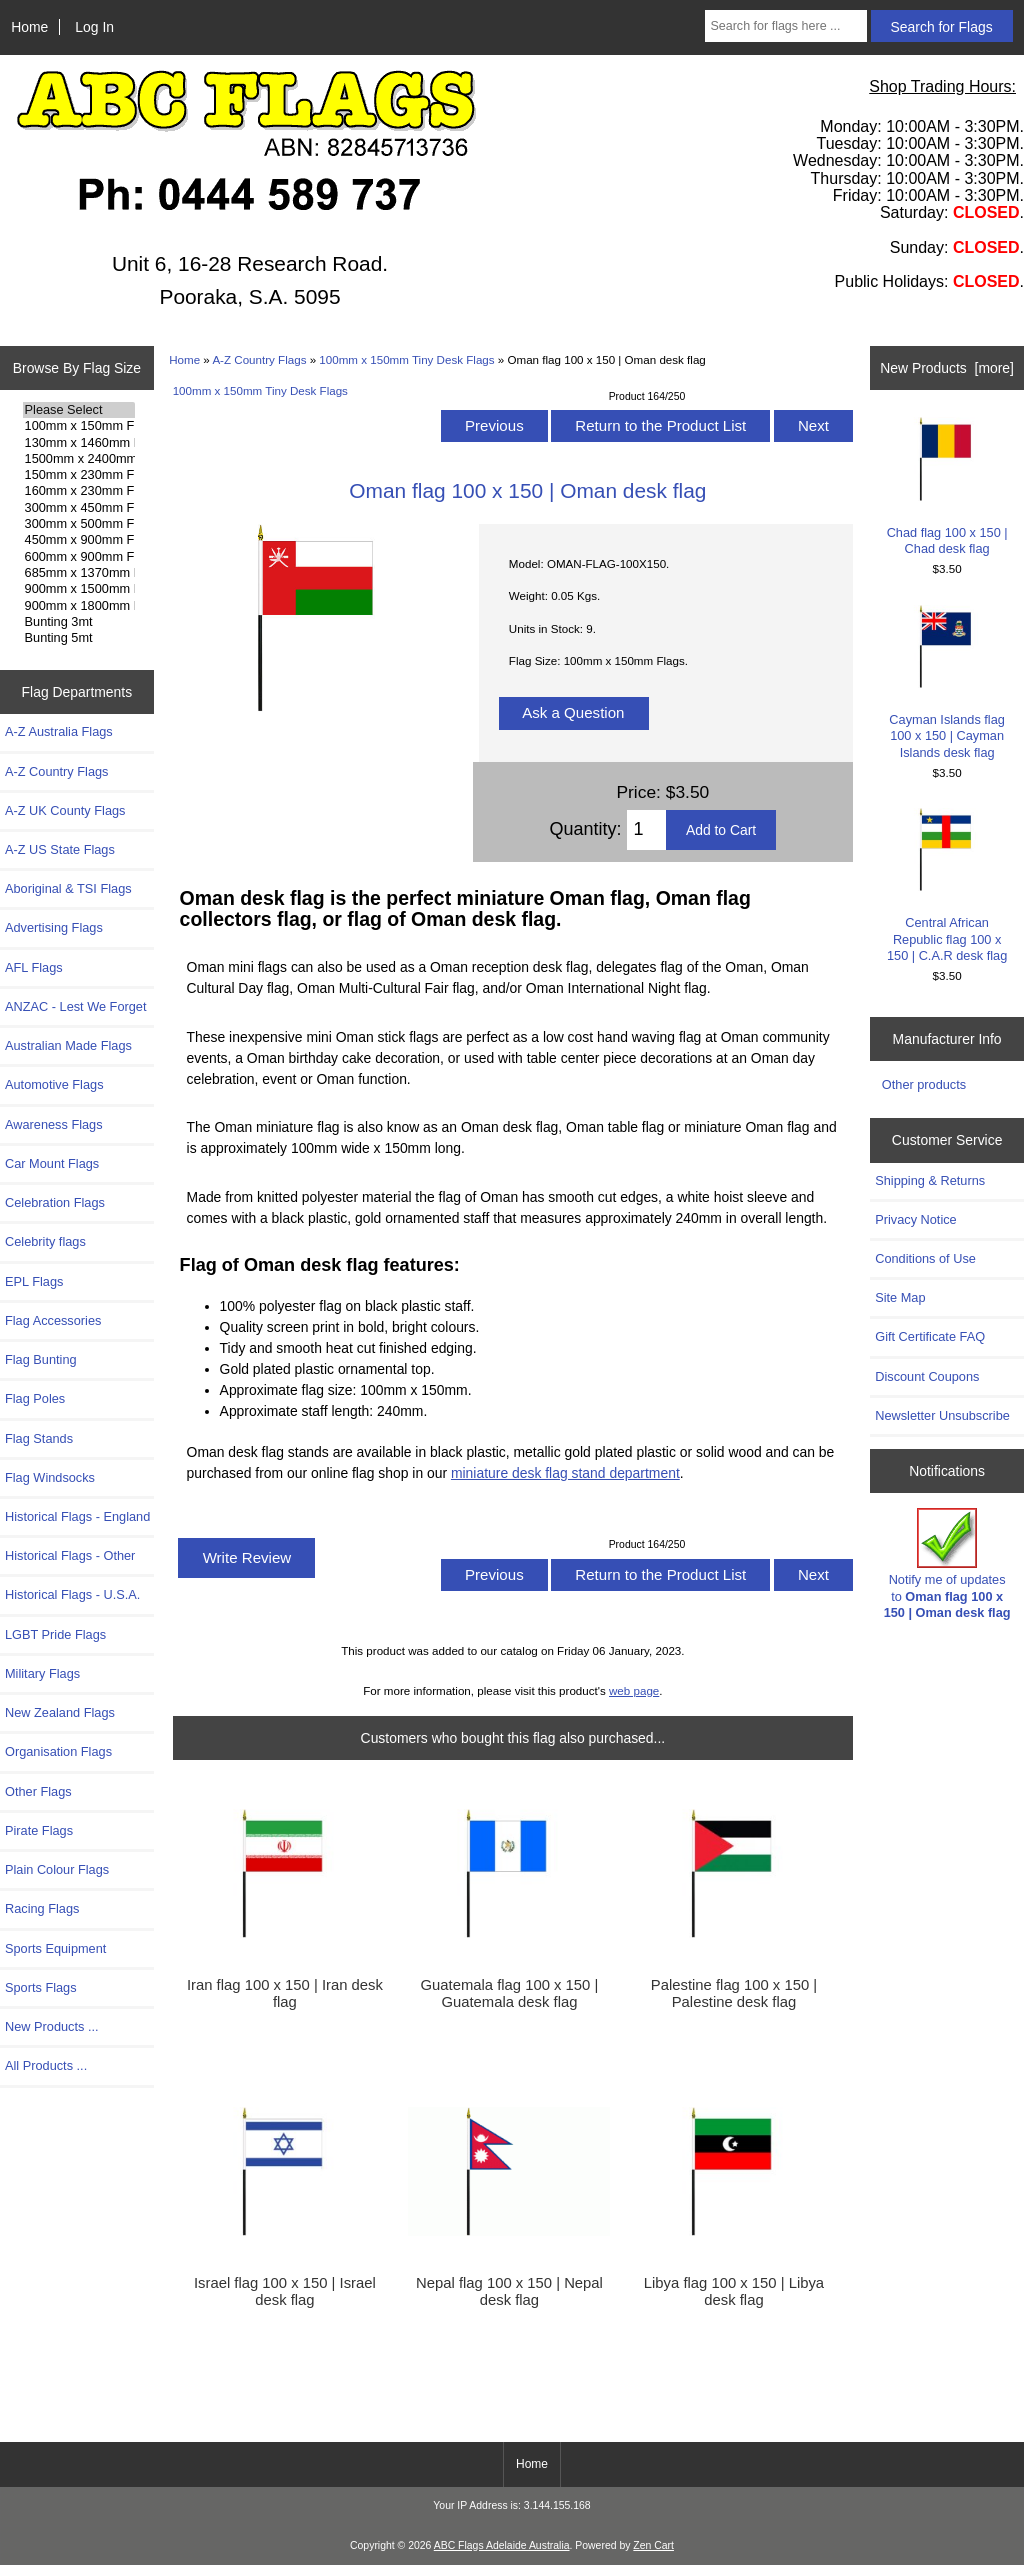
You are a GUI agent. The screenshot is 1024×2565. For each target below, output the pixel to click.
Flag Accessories (53, 1320)
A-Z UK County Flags (65, 810)
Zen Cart (653, 2545)
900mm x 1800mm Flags (79, 606)
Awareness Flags (54, 1124)
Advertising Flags (54, 927)
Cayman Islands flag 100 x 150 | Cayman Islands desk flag (947, 682)
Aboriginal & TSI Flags (68, 888)
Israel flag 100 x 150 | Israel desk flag (285, 2291)
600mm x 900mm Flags (79, 557)
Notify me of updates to (947, 1564)
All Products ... (46, 2065)
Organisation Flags (58, 1751)
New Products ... (52, 2026)
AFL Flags (34, 967)
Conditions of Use (925, 1258)
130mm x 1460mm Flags (79, 443)
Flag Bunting (41, 1359)
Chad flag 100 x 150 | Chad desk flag (947, 486)
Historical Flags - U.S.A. (72, 1594)
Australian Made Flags (68, 1045)
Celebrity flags (45, 1241)
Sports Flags (41, 1987)
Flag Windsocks (50, 1477)
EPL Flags (34, 1281)
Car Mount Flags (52, 1163)
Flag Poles (35, 1398)
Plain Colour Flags (57, 1869)
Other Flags (38, 1791)
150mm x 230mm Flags (79, 475)
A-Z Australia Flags (59, 731)
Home (29, 27)
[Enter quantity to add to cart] (646, 830)
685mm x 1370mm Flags (79, 573)
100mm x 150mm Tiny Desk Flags (406, 359)
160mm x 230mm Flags (79, 491)
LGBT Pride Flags (55, 1634)
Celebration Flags (55, 1202)
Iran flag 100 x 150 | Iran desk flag (285, 1993)
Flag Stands (39, 1438)
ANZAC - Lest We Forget (75, 1006)
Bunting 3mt (79, 622)
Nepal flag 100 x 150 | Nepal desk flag (509, 2291)
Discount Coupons (927, 1376)
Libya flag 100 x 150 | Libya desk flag (734, 2291)
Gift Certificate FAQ (930, 1336)
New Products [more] (947, 368)
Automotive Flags (54, 1084)
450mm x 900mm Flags (79, 540)
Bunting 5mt (79, 638)
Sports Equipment (55, 1948)
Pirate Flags (39, 1830)
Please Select (79, 410)
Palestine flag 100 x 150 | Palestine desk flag (734, 1993)
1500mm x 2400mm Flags (79, 459)
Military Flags (42, 1673)
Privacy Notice (915, 1219)
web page (634, 1690)
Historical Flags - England (77, 1516)
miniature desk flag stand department (565, 1473)
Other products (924, 1084)
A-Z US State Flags (60, 849)
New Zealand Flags (60, 1712)
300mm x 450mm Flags (79, 508)
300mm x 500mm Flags (79, 524)
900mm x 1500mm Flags (79, 589)
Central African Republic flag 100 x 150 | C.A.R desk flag (947, 885)
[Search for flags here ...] (785, 26)
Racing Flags (42, 1908)
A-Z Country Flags (259, 359)
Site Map (900, 1297)
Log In (94, 27)
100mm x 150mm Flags (79, 426)
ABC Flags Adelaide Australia (502, 2545)
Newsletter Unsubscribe (942, 1415)
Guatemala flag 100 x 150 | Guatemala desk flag (510, 1993)
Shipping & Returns (930, 1180)
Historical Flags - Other (70, 1555)
